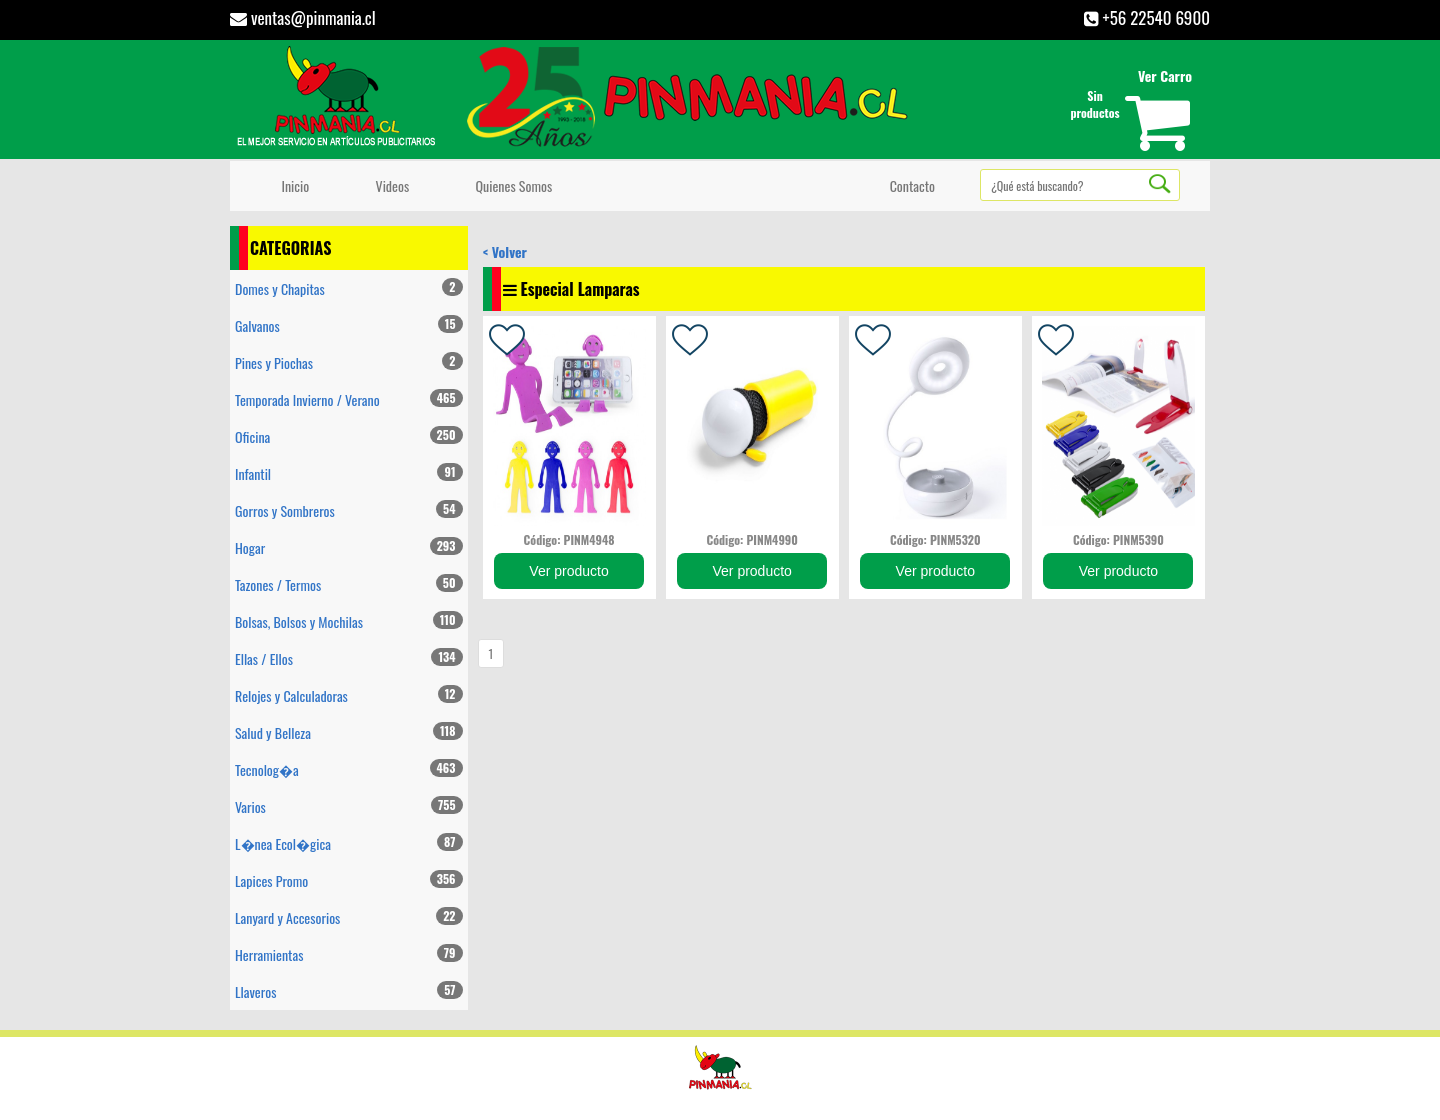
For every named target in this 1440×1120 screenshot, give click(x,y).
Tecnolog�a (349, 769)
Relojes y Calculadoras (349, 695)
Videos (389, 185)
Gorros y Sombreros (349, 510)
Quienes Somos (510, 185)
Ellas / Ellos (349, 658)
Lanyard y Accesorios (349, 917)
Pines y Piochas (349, 362)
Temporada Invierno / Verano (349, 399)
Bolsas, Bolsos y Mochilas (349, 621)
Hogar (349, 547)
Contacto (909, 185)
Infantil (349, 473)
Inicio (292, 185)
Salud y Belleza (349, 732)
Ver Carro (1165, 75)
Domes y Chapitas (349, 288)
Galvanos (349, 325)
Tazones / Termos (349, 584)
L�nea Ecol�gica (349, 843)
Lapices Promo (349, 880)
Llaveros (349, 991)
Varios (349, 806)
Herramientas (349, 954)
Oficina (349, 436)
